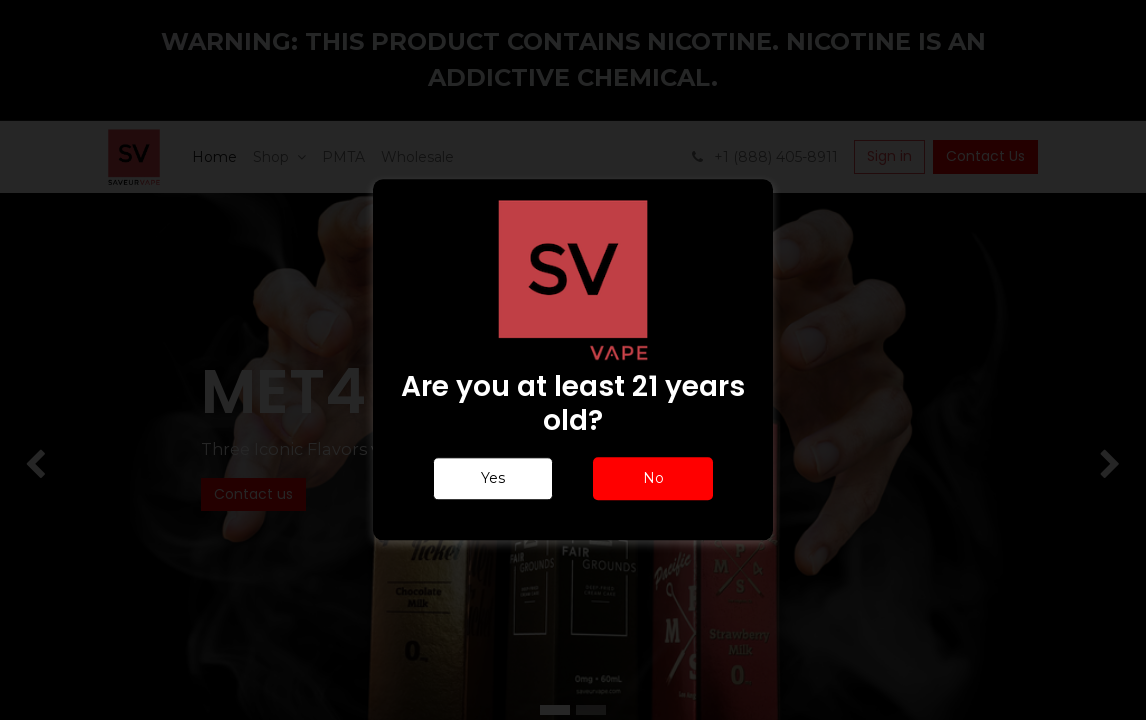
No (653, 479)
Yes (493, 479)
